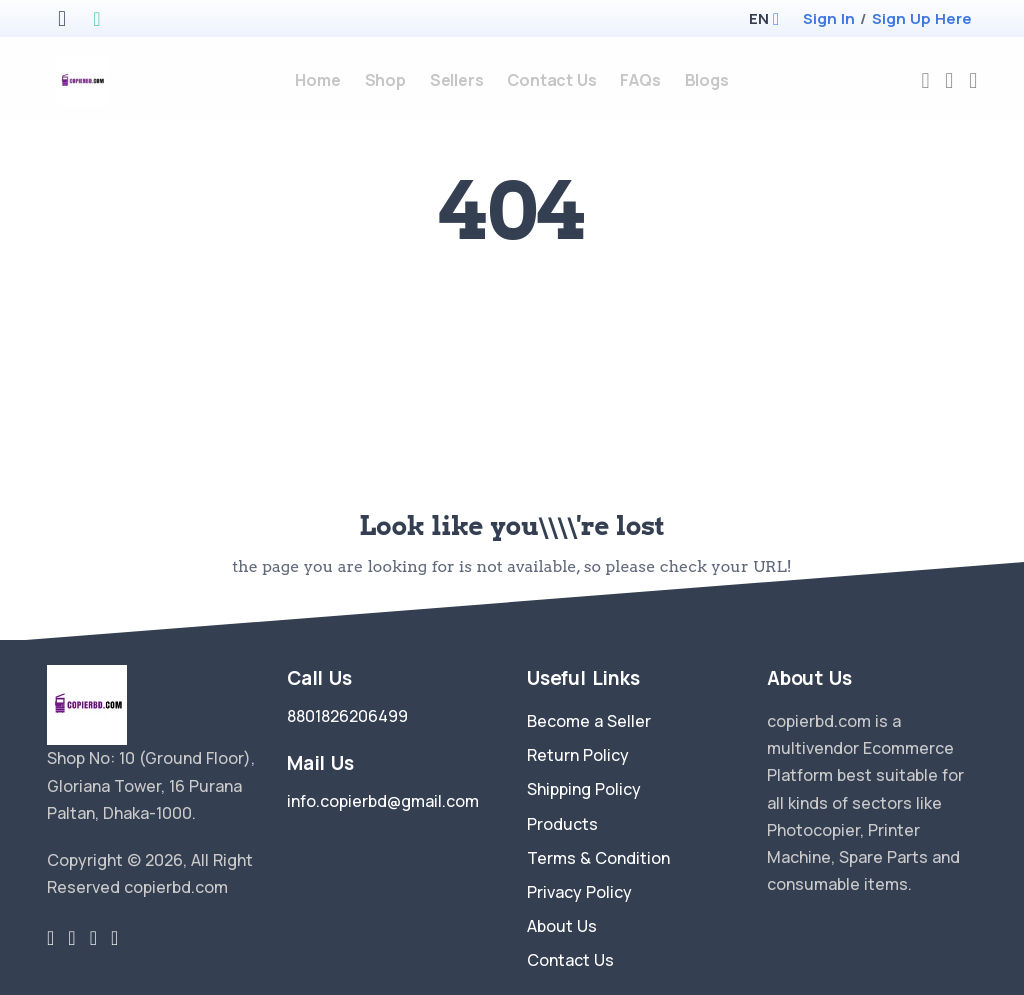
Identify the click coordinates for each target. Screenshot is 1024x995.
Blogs (707, 80)
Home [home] (317, 80)
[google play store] (96, 20)
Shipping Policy (584, 789)
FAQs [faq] (640, 80)
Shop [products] (385, 80)
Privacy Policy (579, 892)
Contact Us (570, 960)
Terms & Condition (598, 858)
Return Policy (578, 755)
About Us (562, 926)
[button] (758, 18)
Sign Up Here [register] (922, 18)
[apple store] (62, 20)
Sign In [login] (829, 18)
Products (562, 824)
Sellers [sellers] (457, 80)
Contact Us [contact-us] (551, 80)
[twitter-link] (50, 938)
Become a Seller (589, 721)
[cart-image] (973, 80)
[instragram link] (93, 938)
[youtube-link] (114, 938)
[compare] (949, 80)
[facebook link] (71, 938)
